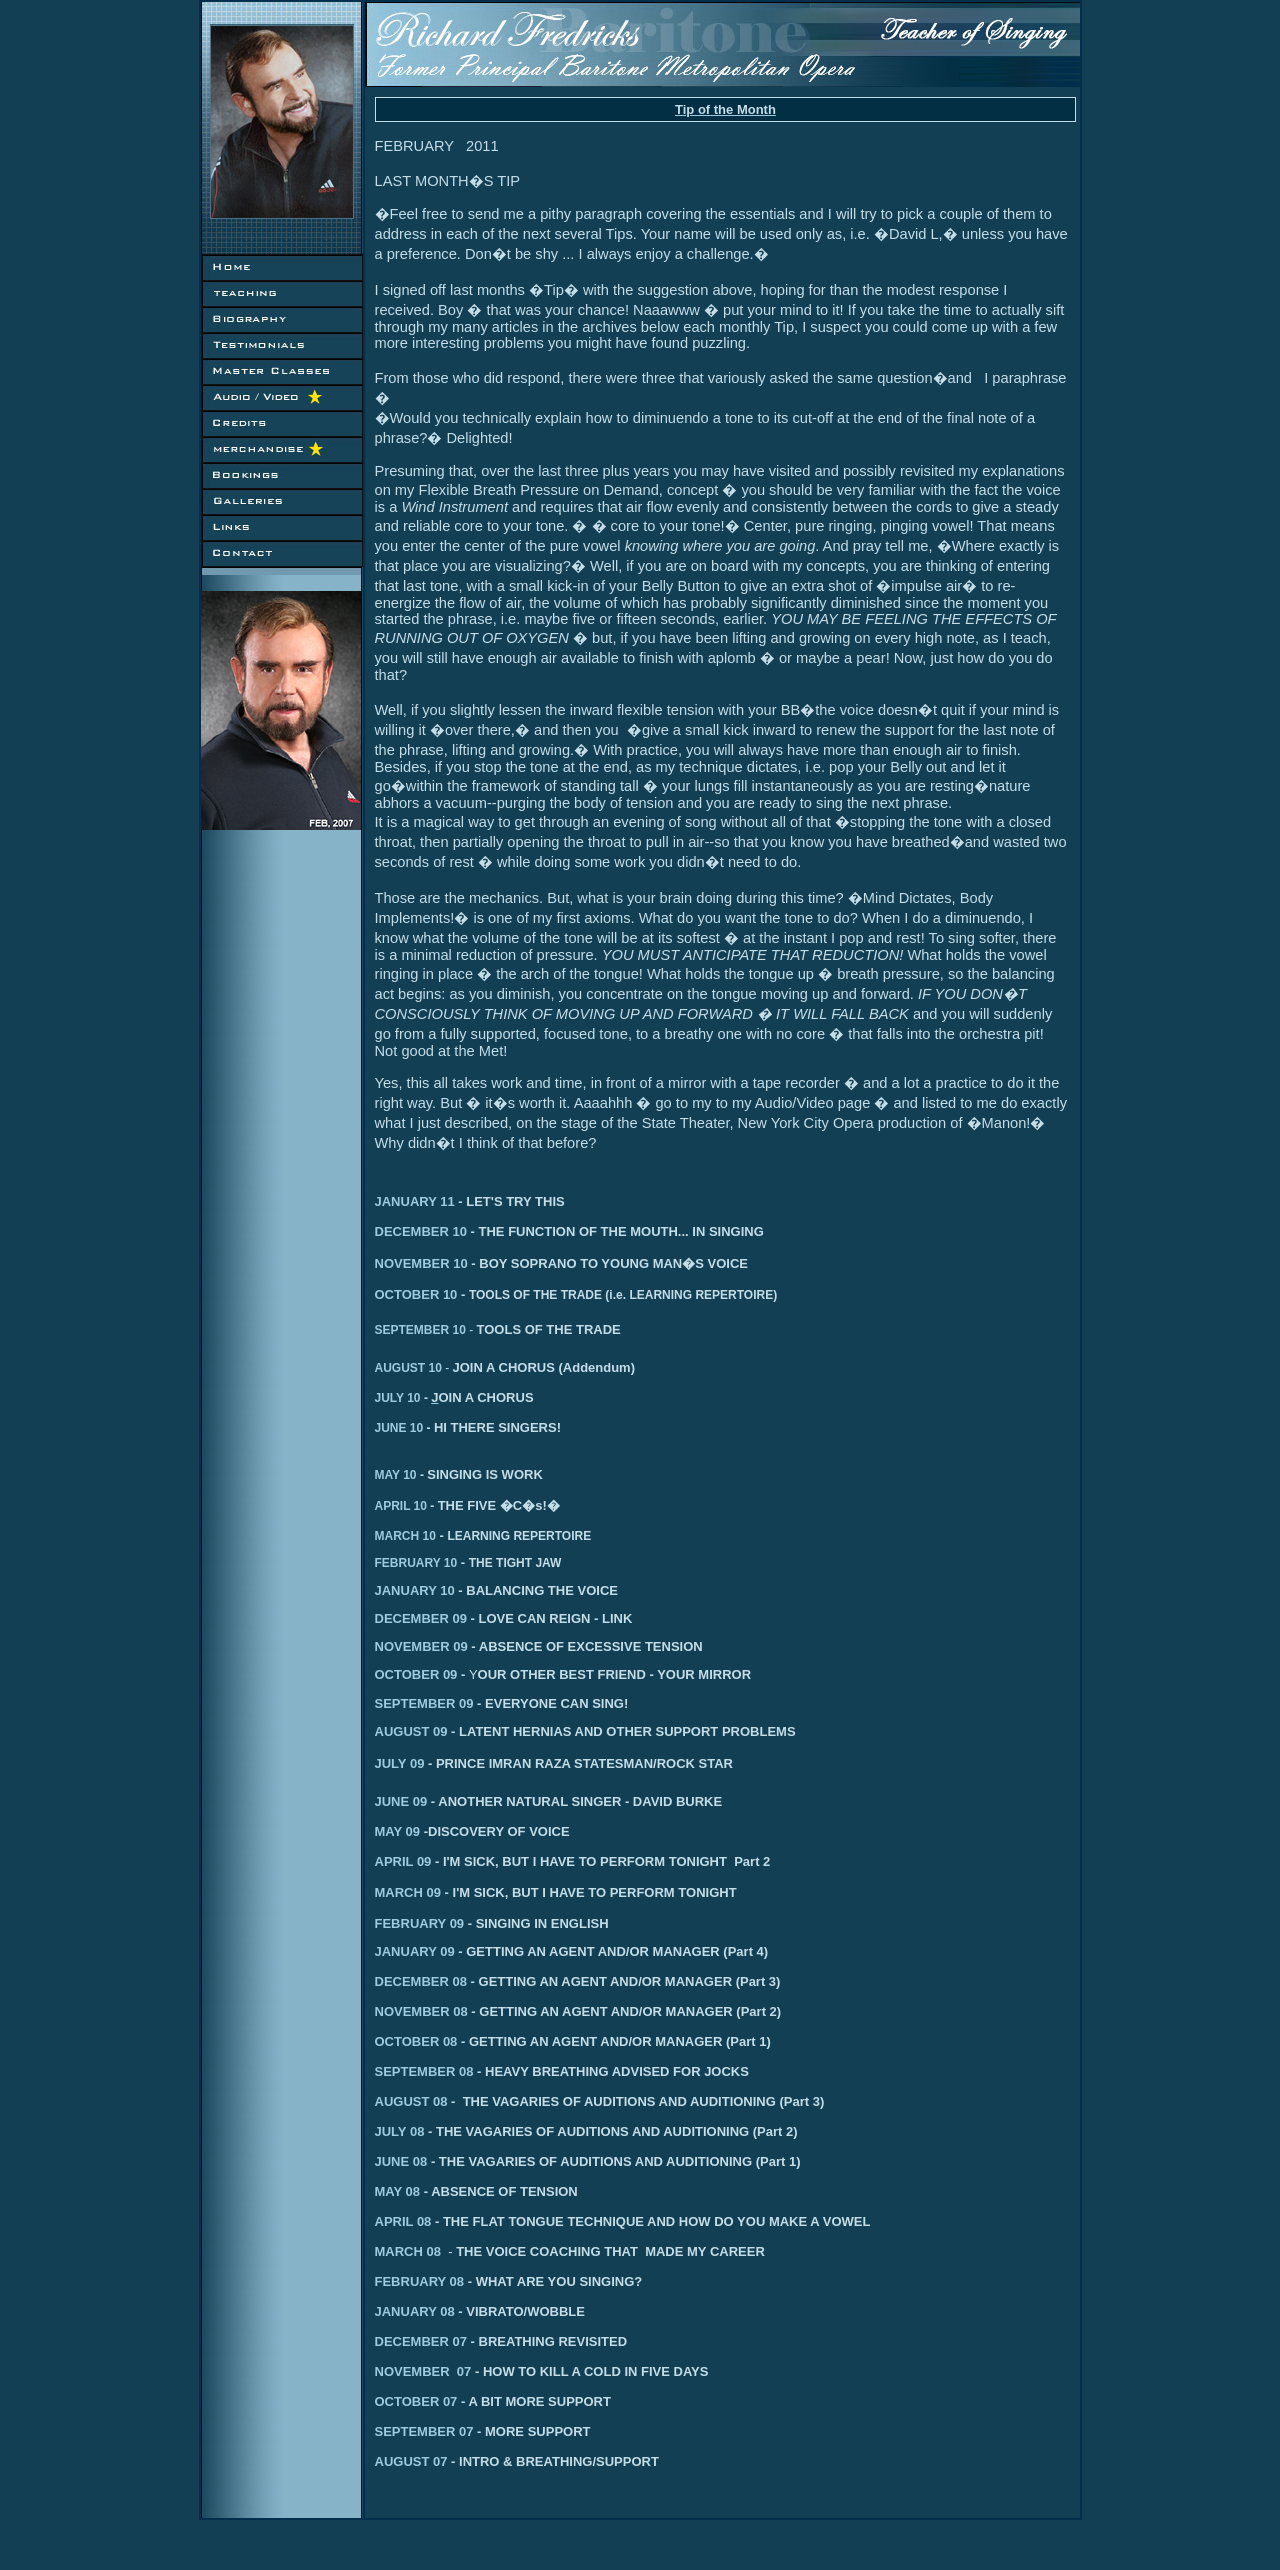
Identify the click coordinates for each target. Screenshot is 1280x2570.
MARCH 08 (416, 2251)
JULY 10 (403, 1398)
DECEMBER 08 (421, 1981)
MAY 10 (401, 1475)
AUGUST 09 (411, 1731)
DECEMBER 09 (421, 1618)
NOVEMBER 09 (421, 1646)
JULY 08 (402, 2131)
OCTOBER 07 (462, 2401)
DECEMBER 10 (421, 1231)
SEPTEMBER (412, 1330)
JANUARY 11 (415, 1201)
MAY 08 (399, 2191)
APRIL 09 (403, 1861)
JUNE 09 (405, 1801)
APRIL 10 (406, 1506)
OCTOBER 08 (416, 2041)
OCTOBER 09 (416, 1674)
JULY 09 (400, 1763)
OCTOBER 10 (416, 1294)
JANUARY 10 (415, 1590)
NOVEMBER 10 (421, 1263)
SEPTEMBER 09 (424, 1703)
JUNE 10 (404, 1428)
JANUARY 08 (421, 2311)
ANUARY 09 (418, 1951)
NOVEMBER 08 (421, 2011)
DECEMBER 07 (427, 2341)
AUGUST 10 (408, 1368)
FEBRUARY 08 (505, 2281)
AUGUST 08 (411, 2101)
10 (457, 1330)
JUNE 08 (403, 2161)
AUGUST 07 (417, 2461)
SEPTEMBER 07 (483, 2431)
